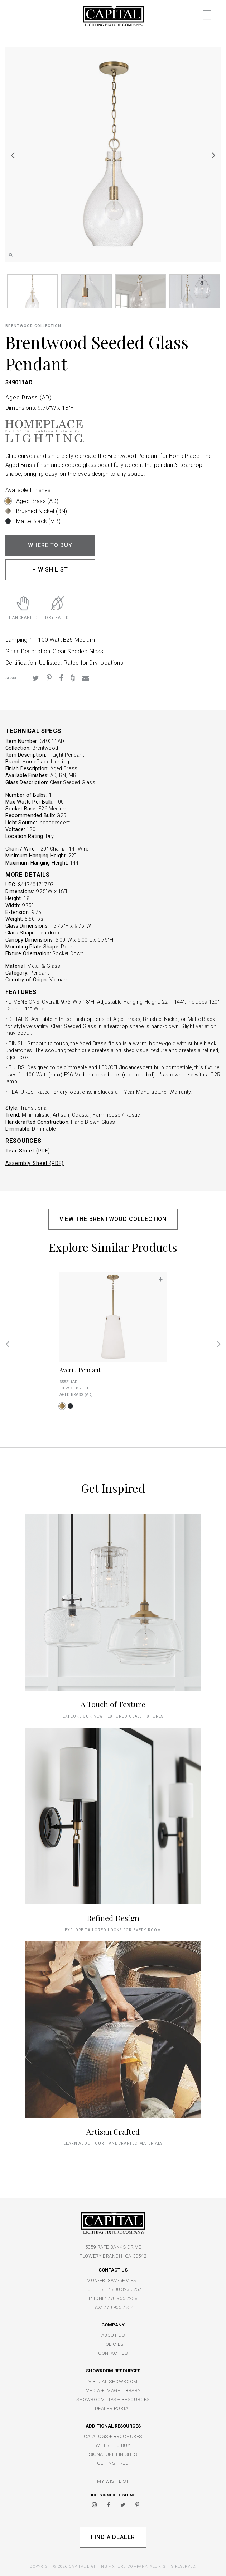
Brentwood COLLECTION (33, 325)
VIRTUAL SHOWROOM (113, 2381)
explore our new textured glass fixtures (113, 1716)
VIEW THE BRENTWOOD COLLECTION (113, 1219)
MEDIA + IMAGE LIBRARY (113, 2390)
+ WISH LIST (50, 569)
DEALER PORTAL (113, 2408)
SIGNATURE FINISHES (113, 2454)
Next (213, 155)
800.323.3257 (126, 2289)
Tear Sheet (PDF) (27, 1151)
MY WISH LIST (113, 2481)
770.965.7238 (122, 2298)
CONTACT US (113, 2353)
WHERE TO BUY (50, 545)
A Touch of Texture (113, 1704)
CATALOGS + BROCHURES (113, 2436)
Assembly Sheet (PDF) (34, 1163)
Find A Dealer (113, 2537)
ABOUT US (113, 2335)
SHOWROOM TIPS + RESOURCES (113, 2399)
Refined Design (113, 1918)
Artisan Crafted (113, 2131)
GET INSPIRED (113, 2463)
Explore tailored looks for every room (113, 1930)
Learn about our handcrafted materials (113, 2143)
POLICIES (113, 2344)
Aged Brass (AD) (28, 397)
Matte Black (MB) (38, 521)
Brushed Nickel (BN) (41, 511)
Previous (12, 155)
